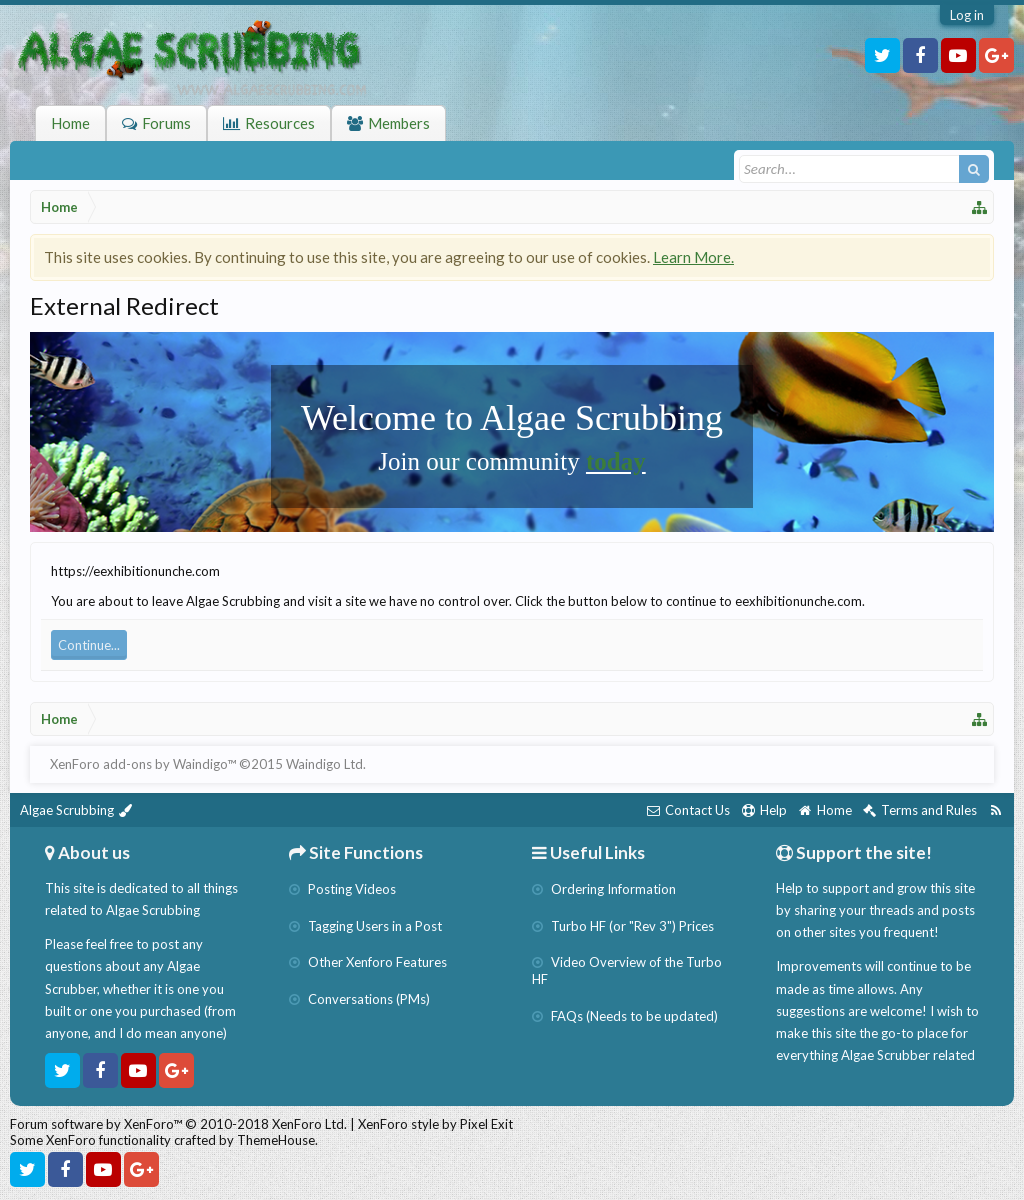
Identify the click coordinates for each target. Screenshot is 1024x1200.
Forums (166, 123)
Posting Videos (342, 889)
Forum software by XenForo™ (178, 1124)
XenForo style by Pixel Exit (435, 1124)
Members (399, 123)
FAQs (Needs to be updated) (625, 1016)
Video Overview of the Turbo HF (627, 970)
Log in (967, 15)
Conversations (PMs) (359, 999)
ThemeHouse (276, 1140)
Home (70, 123)
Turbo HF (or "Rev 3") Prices (623, 926)
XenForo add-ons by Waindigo (138, 764)
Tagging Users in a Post (365, 926)
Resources (280, 123)
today (616, 461)
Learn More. (693, 257)
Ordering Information (604, 889)
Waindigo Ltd (324, 764)
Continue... (89, 645)
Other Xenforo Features (368, 962)
